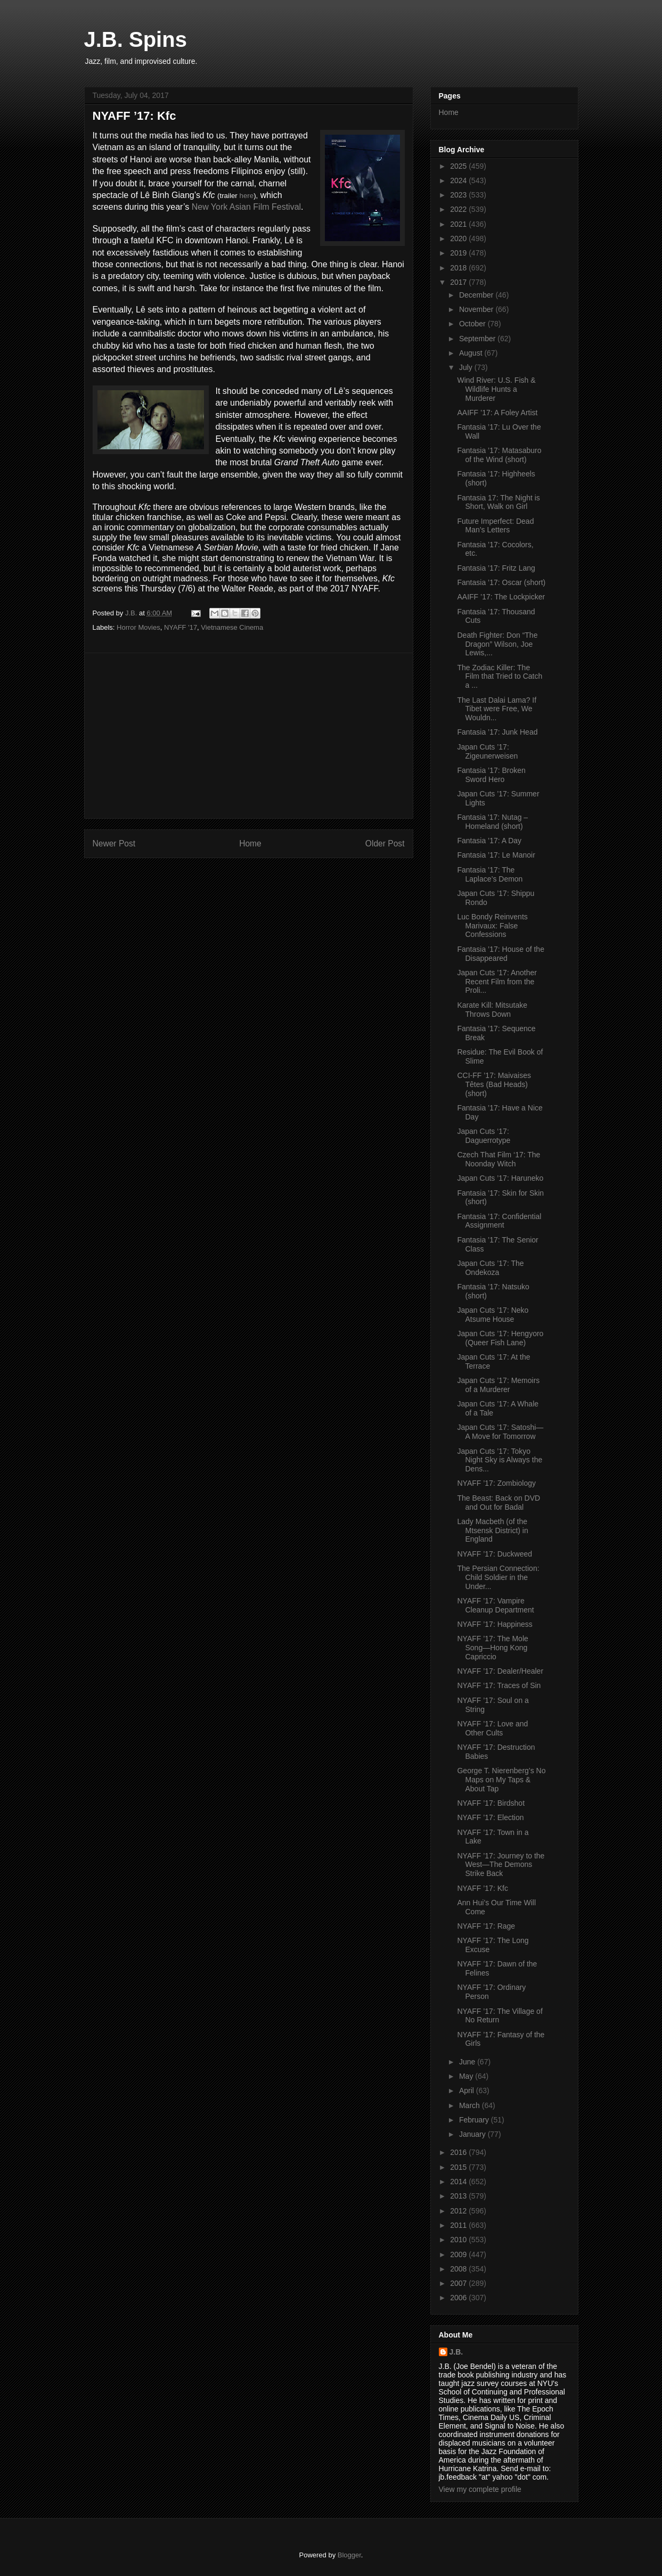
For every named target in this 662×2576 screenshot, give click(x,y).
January (473, 2134)
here (246, 196)
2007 (459, 2283)
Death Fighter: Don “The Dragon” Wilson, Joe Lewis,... (497, 644)
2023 (459, 195)
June (468, 2061)
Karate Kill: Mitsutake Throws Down (492, 1009)
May (467, 2076)
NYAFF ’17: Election (490, 1817)
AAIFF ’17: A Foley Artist (497, 412)
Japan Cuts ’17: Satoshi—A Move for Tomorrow (500, 1432)
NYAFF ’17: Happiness (494, 1624)
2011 (459, 2225)
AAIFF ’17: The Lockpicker (501, 596)
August (471, 353)
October (473, 323)
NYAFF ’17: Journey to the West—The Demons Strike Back (500, 1864)
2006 (459, 2297)
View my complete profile (480, 2489)
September (478, 338)
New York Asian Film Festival (246, 206)
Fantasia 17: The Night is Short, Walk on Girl (498, 502)
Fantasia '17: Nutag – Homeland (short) (492, 821)
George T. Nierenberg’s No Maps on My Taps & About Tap (501, 1779)
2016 (459, 2152)
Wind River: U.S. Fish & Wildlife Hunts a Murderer (496, 389)
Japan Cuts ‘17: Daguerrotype (483, 1136)
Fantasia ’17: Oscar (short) (501, 582)
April (467, 2090)
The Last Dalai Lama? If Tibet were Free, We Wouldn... (496, 709)
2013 (459, 2196)
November (477, 309)
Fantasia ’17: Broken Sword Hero (491, 775)
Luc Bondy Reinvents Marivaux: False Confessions (492, 925)
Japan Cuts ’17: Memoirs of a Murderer (498, 1385)
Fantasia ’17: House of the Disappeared (500, 953)
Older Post (385, 843)
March (470, 2105)
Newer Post (114, 843)
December (477, 295)
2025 (459, 166)
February (475, 2120)
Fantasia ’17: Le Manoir (496, 855)
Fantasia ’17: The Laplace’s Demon (489, 874)
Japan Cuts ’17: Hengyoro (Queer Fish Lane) (500, 1338)
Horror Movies (138, 627)
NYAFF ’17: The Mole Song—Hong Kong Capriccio (492, 1647)
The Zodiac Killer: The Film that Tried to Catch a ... (499, 676)
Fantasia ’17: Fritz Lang (496, 568)
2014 (459, 2181)
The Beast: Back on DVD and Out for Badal (498, 1502)
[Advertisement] (249, 735)
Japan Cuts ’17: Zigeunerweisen (487, 751)
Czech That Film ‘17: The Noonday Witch (498, 1159)
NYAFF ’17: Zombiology (496, 1483)
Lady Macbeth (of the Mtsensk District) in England (492, 1530)
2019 (459, 253)
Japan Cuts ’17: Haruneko (500, 1178)
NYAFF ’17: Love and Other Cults (492, 1728)
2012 (459, 2211)
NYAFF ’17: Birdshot (491, 1803)
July (467, 367)
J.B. (456, 2352)
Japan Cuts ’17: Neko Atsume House (492, 1314)
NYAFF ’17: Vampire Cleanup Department (495, 1605)
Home (250, 843)
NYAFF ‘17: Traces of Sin (499, 1685)
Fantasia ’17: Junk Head (497, 732)
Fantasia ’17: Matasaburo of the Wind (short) (499, 455)
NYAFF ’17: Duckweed (494, 1554)
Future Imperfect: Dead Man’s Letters (495, 525)
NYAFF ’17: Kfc (482, 1888)
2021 (459, 224)
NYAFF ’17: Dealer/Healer (500, 1671)
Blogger (349, 2555)
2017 (459, 282)
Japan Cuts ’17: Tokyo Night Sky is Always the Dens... (499, 1460)
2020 (459, 238)
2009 (459, 2254)
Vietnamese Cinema (232, 627)
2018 (459, 268)
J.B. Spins (135, 39)
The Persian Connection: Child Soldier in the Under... (498, 1577)
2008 (459, 2269)
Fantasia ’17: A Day (489, 840)
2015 (459, 2167)
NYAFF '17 (180, 627)
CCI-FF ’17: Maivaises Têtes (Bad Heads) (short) (493, 1084)
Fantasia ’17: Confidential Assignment (499, 1221)
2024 (459, 180)
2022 (459, 209)
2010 (459, 2239)
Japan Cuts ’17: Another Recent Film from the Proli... (496, 981)
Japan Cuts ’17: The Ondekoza (490, 1268)
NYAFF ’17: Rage (486, 1926)
